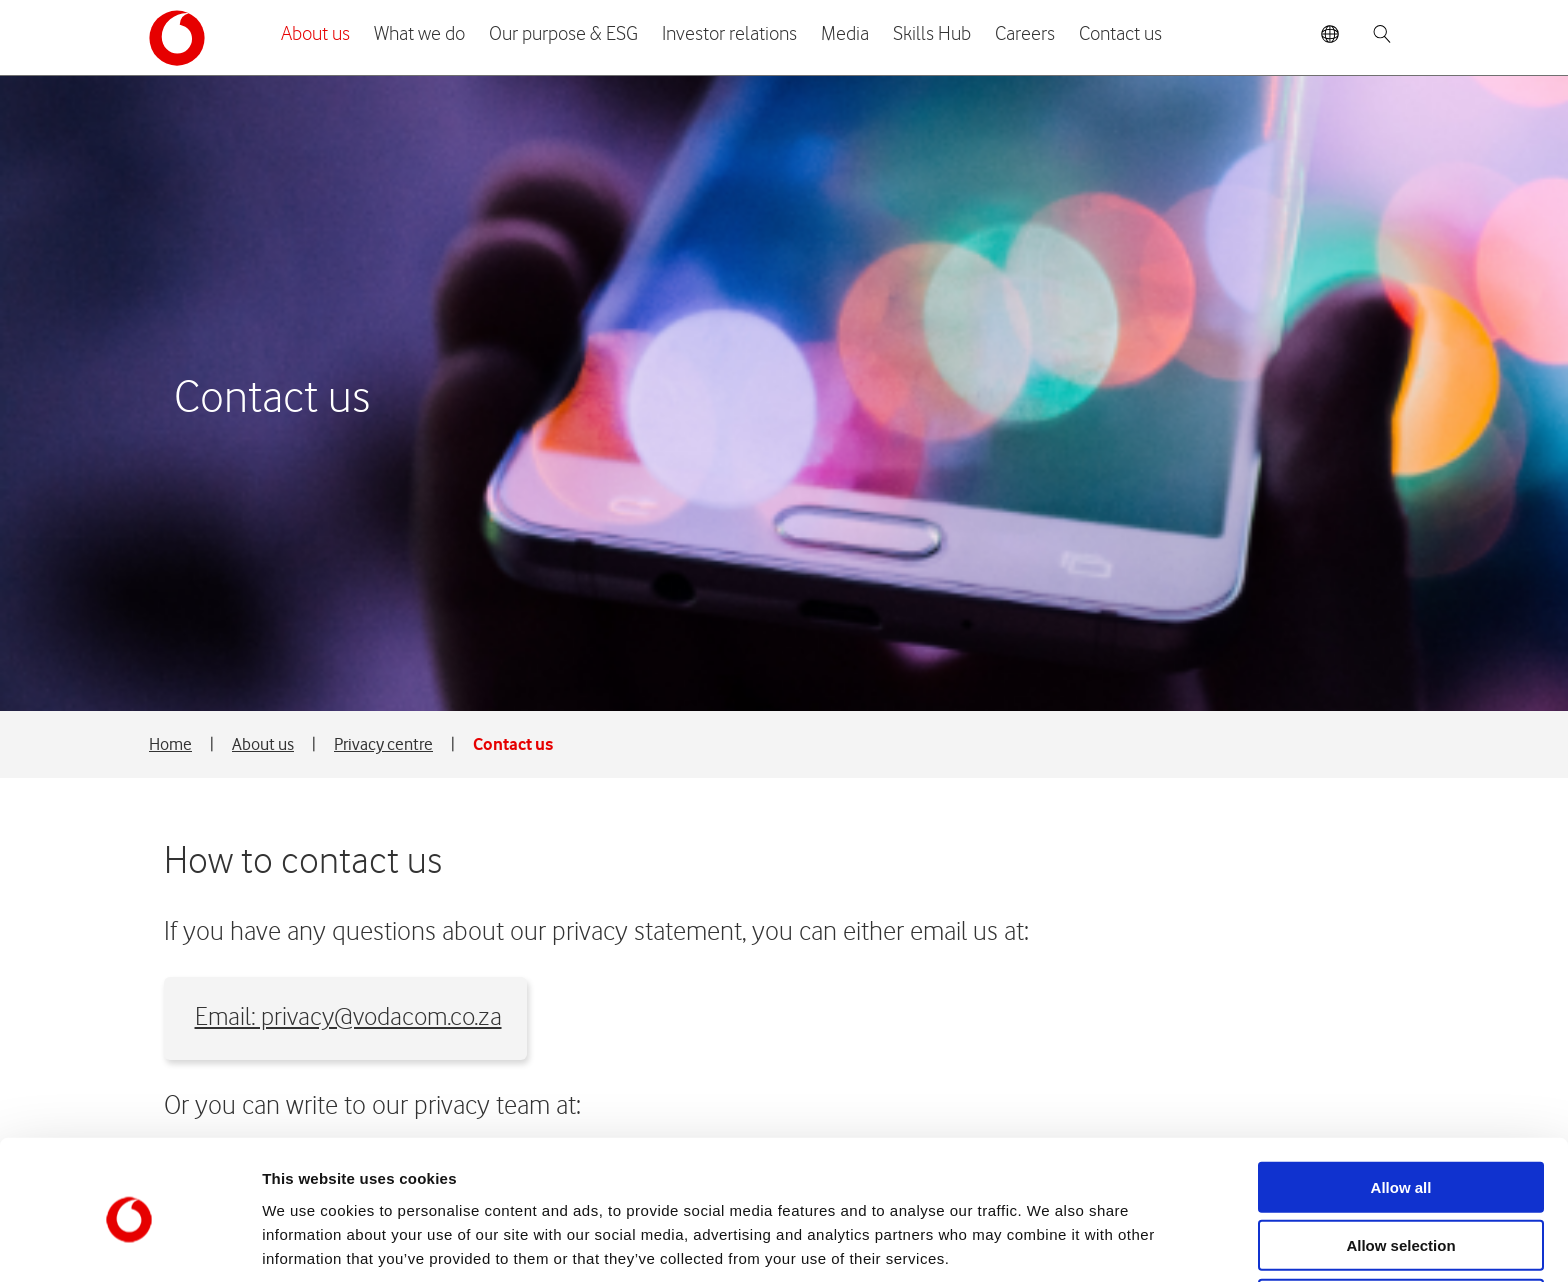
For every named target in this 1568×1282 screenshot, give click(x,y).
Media (845, 34)
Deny (1401, 1223)
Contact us (1120, 34)
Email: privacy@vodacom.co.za (357, 378)
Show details (1049, 1242)
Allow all (1401, 1106)
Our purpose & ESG (563, 34)
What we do (419, 34)
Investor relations (729, 34)
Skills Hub (932, 34)
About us (315, 34)
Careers (1025, 34)
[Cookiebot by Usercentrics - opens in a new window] (129, 1243)
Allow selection (1400, 1165)
